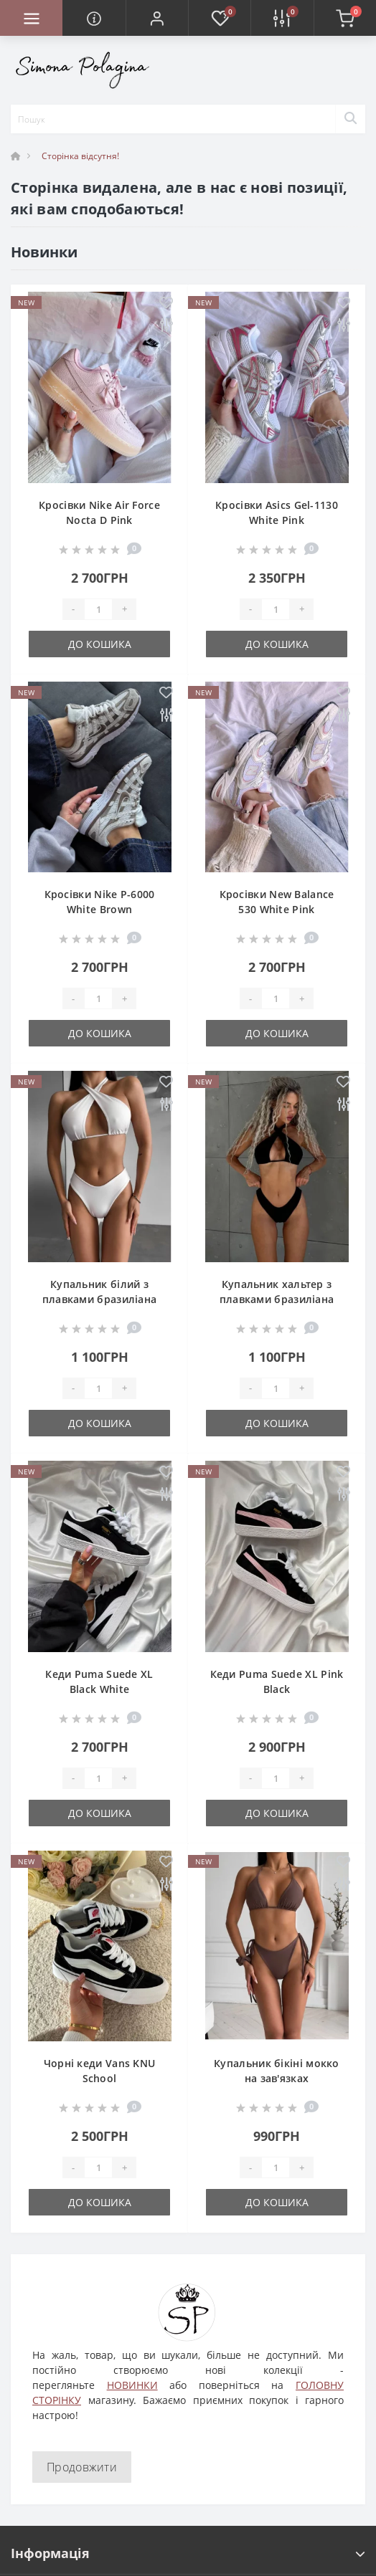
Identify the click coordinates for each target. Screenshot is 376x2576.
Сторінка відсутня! (80, 156)
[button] (157, 18)
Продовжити (82, 2467)
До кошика (99, 644)
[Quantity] (98, 609)
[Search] (350, 119)
